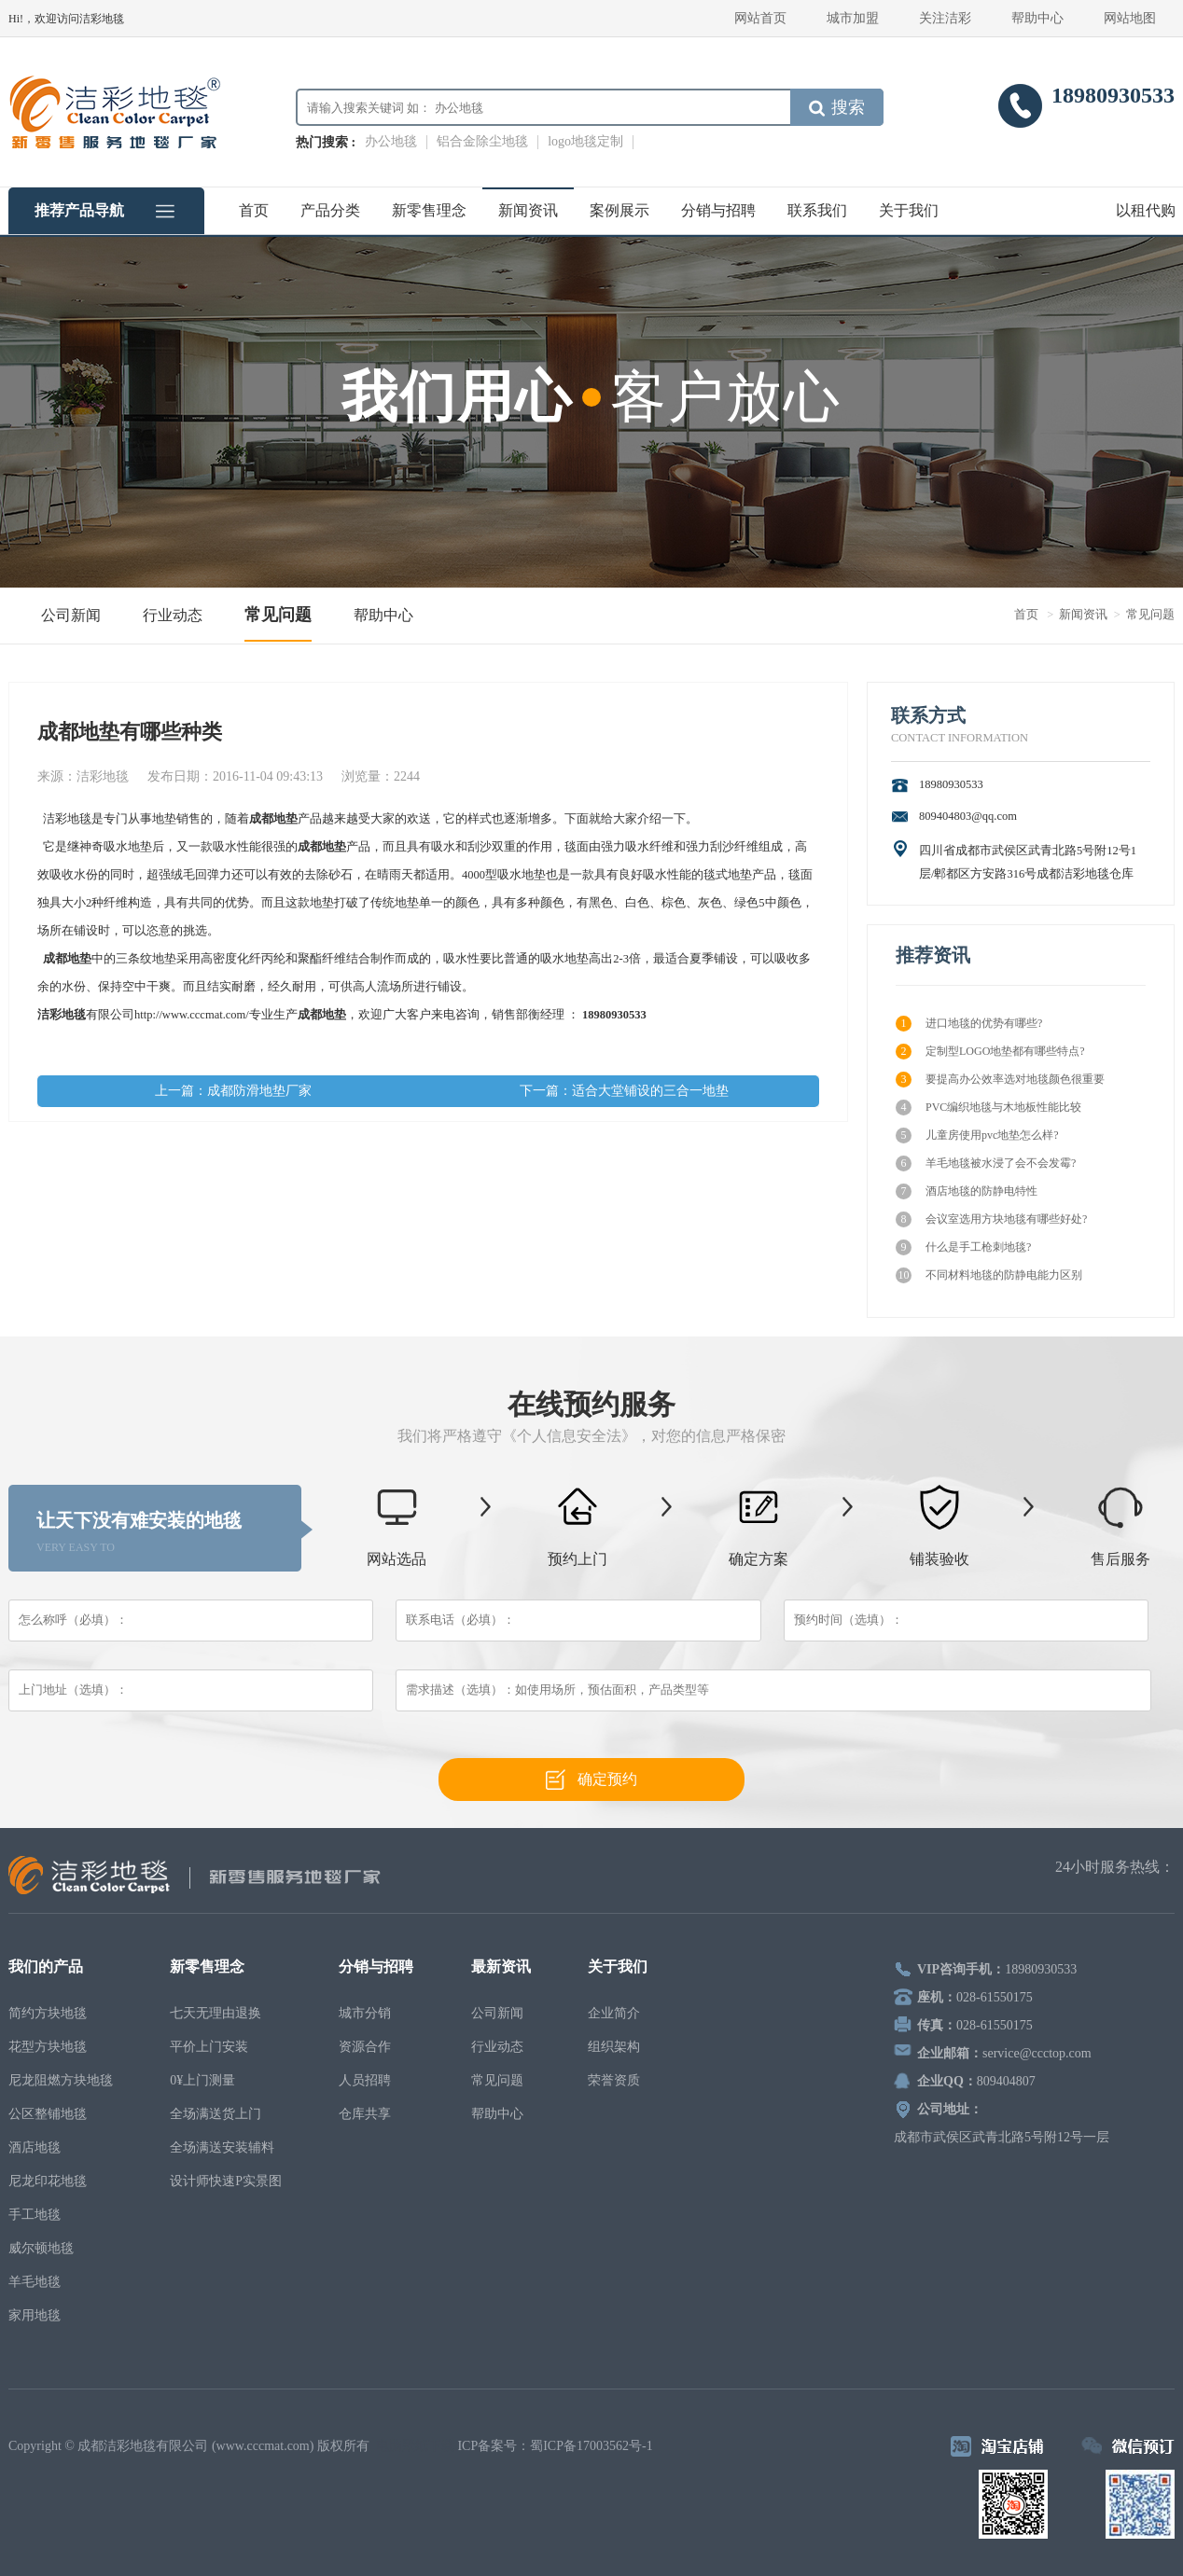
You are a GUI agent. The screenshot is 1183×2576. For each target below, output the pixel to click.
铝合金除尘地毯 (482, 141)
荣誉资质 (614, 2080)
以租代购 (1146, 210)
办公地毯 (391, 141)
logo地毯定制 (585, 141)
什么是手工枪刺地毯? (963, 1247)
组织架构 (614, 2047)
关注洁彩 (945, 18)
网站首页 (760, 18)
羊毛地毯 (34, 2282)
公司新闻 (71, 615)
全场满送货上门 (215, 2114)
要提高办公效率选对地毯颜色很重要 (1000, 1079)
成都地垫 (273, 818)
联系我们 (817, 210)
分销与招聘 (718, 210)
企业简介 (614, 2013)
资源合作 (365, 2047)
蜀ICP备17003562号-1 (591, 2446)
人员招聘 (365, 2080)
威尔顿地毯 (41, 2248)
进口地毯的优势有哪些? (969, 1024)
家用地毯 (34, 2315)
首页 (254, 210)
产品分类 (330, 210)
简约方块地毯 (47, 2013)
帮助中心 (1037, 18)
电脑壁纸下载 (415, 2446)
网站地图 (1130, 18)
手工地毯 (34, 2215)
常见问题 (278, 614)
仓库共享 (365, 2114)
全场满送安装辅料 (222, 2147)
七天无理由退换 (215, 2013)
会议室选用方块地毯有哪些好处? (991, 1219)
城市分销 (365, 2013)
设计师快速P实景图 (226, 2181)
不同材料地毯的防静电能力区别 (989, 1275)
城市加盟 (853, 18)
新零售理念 (429, 210)
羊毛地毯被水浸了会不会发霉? (986, 1163)
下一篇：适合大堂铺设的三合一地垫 (624, 1091)
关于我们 (909, 210)
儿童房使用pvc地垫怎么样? (977, 1135)
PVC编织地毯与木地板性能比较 (988, 1107)
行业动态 (172, 615)
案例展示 (619, 210)
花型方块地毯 (47, 2047)
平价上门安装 (209, 2047)
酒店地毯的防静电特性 (966, 1191)
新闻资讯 (528, 210)
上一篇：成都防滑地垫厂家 (233, 1091)
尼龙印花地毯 (47, 2181)
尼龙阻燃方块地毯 (60, 2080)
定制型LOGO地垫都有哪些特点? (990, 1051)
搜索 (837, 107)
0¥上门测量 (202, 2080)
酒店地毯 (34, 2147)
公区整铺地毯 (47, 2114)
